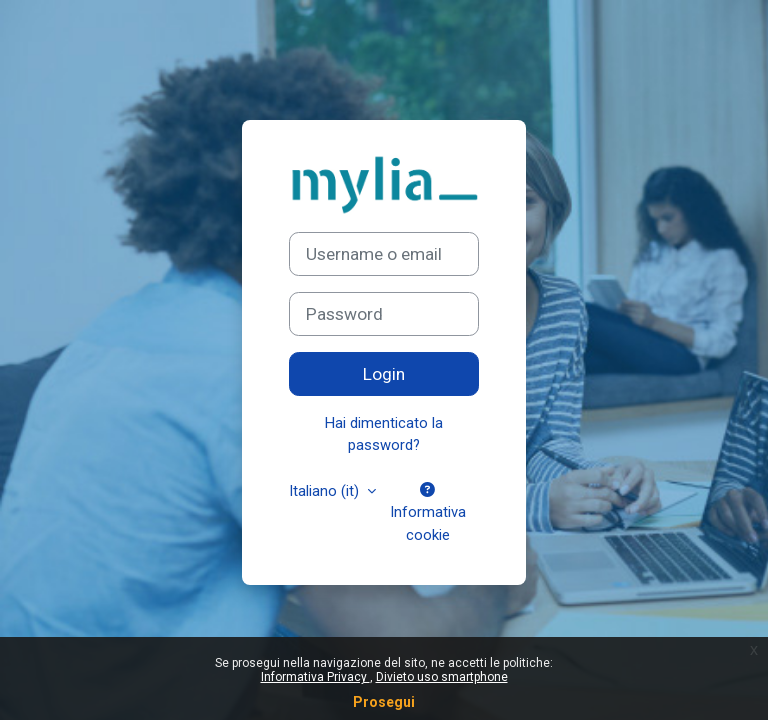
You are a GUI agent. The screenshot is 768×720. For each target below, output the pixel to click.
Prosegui (384, 702)
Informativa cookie (428, 513)
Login (384, 374)
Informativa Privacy (315, 677)
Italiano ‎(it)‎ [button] (326, 491)
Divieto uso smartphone (442, 677)
